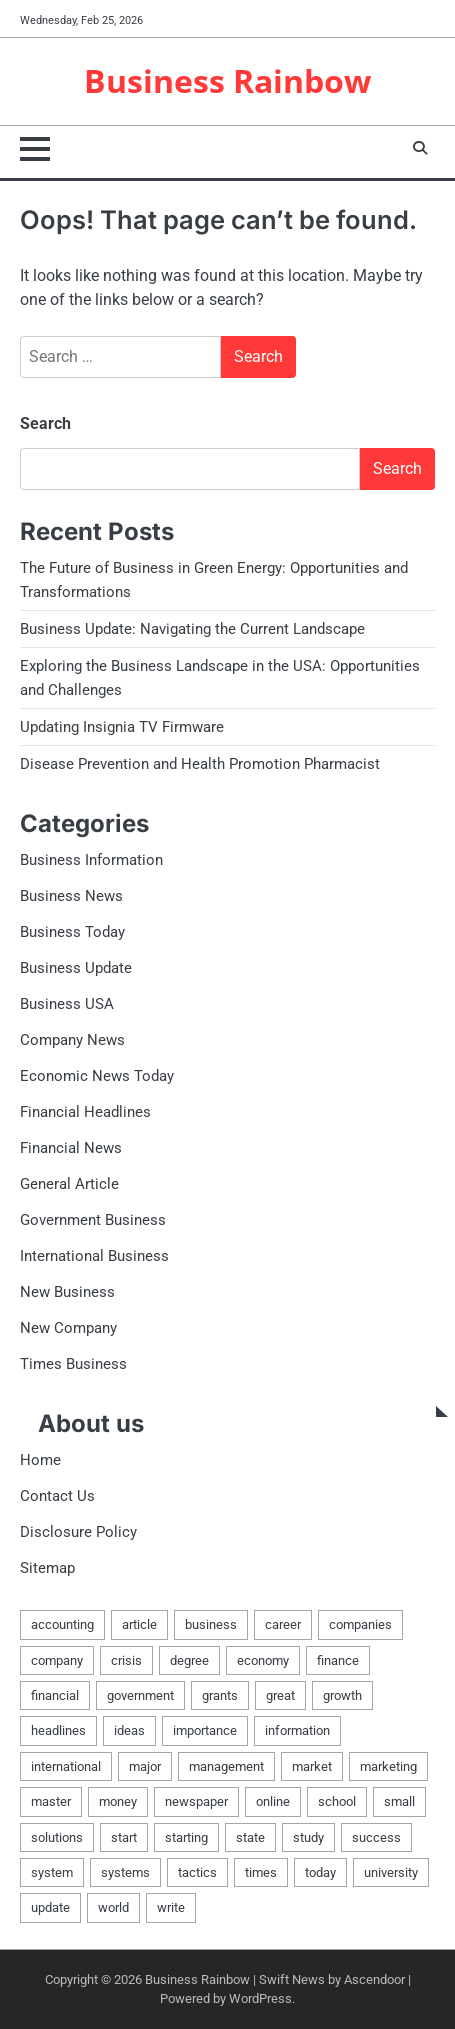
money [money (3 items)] (118, 1801)
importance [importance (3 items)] (205, 1730)
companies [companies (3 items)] (360, 1624)
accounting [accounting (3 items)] (62, 1624)
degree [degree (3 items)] (189, 1660)
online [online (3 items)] (273, 1801)
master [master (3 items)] (51, 1801)
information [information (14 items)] (297, 1730)
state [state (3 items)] (250, 1837)
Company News (72, 1040)
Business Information (91, 860)
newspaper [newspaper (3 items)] (196, 1801)
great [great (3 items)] (280, 1695)
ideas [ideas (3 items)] (129, 1730)
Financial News (71, 1148)
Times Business (73, 1364)
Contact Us (57, 1496)
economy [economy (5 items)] (263, 1660)
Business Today (72, 932)
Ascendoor (374, 1979)
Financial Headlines (85, 1112)
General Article (69, 1184)
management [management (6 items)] (226, 1766)
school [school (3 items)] (337, 1801)
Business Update (76, 968)
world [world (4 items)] (113, 1907)
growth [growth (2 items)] (342, 1695)
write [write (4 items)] (171, 1907)
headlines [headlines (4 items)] (58, 1730)
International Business (94, 1256)
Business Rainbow (227, 80)
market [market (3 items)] (312, 1766)
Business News (71, 896)
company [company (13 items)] (57, 1660)
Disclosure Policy (78, 1532)
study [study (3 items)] (308, 1837)
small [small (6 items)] (399, 1801)
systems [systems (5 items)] (125, 1872)
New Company (68, 1328)
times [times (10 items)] (261, 1872)
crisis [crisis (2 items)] (126, 1660)
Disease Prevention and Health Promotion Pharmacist (200, 764)
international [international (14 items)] (66, 1766)
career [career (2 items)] (283, 1624)
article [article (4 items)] (139, 1624)
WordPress (260, 1998)
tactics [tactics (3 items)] (197, 1872)
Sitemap (47, 1568)
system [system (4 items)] (52, 1872)
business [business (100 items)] (211, 1624)
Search (45, 423)
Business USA (67, 1004)
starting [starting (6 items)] (186, 1837)
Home (40, 1460)
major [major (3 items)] (145, 1766)
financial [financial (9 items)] (55, 1695)
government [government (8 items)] (140, 1695)
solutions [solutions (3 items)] (57, 1837)
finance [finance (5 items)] (338, 1660)
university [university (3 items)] (391, 1872)
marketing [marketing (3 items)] (388, 1766)
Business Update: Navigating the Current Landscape (192, 629)
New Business (67, 1292)
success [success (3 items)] (376, 1837)
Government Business (93, 1220)
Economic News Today (97, 1076)
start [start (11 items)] (124, 1837)
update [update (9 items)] (50, 1907)
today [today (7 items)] (320, 1872)
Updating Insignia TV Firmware (122, 727)
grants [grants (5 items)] (220, 1695)
